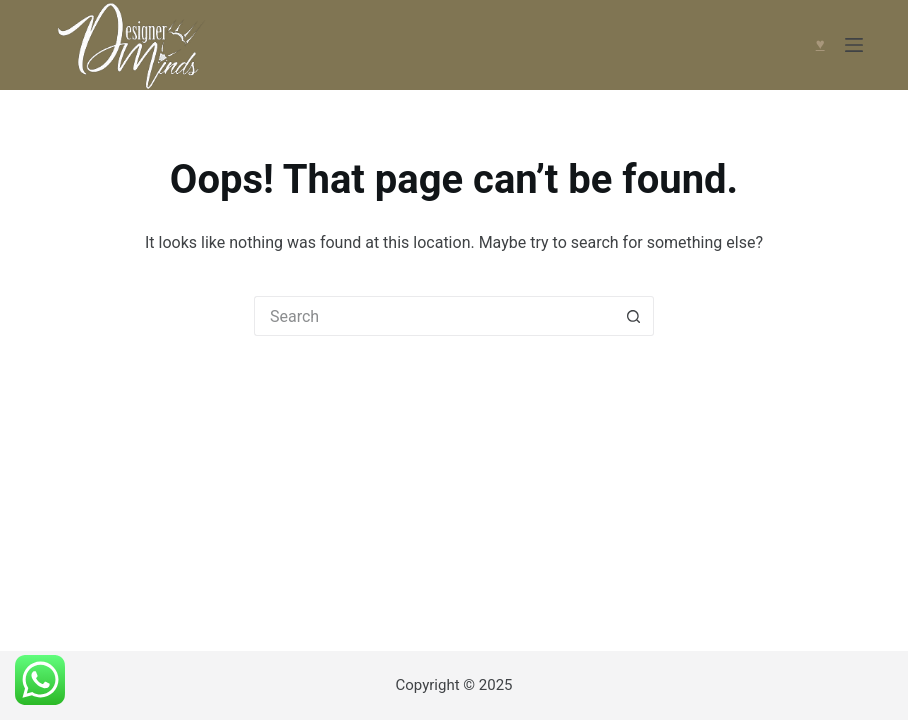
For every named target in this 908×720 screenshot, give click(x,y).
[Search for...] (434, 316)
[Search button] (634, 316)
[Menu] (854, 45)
